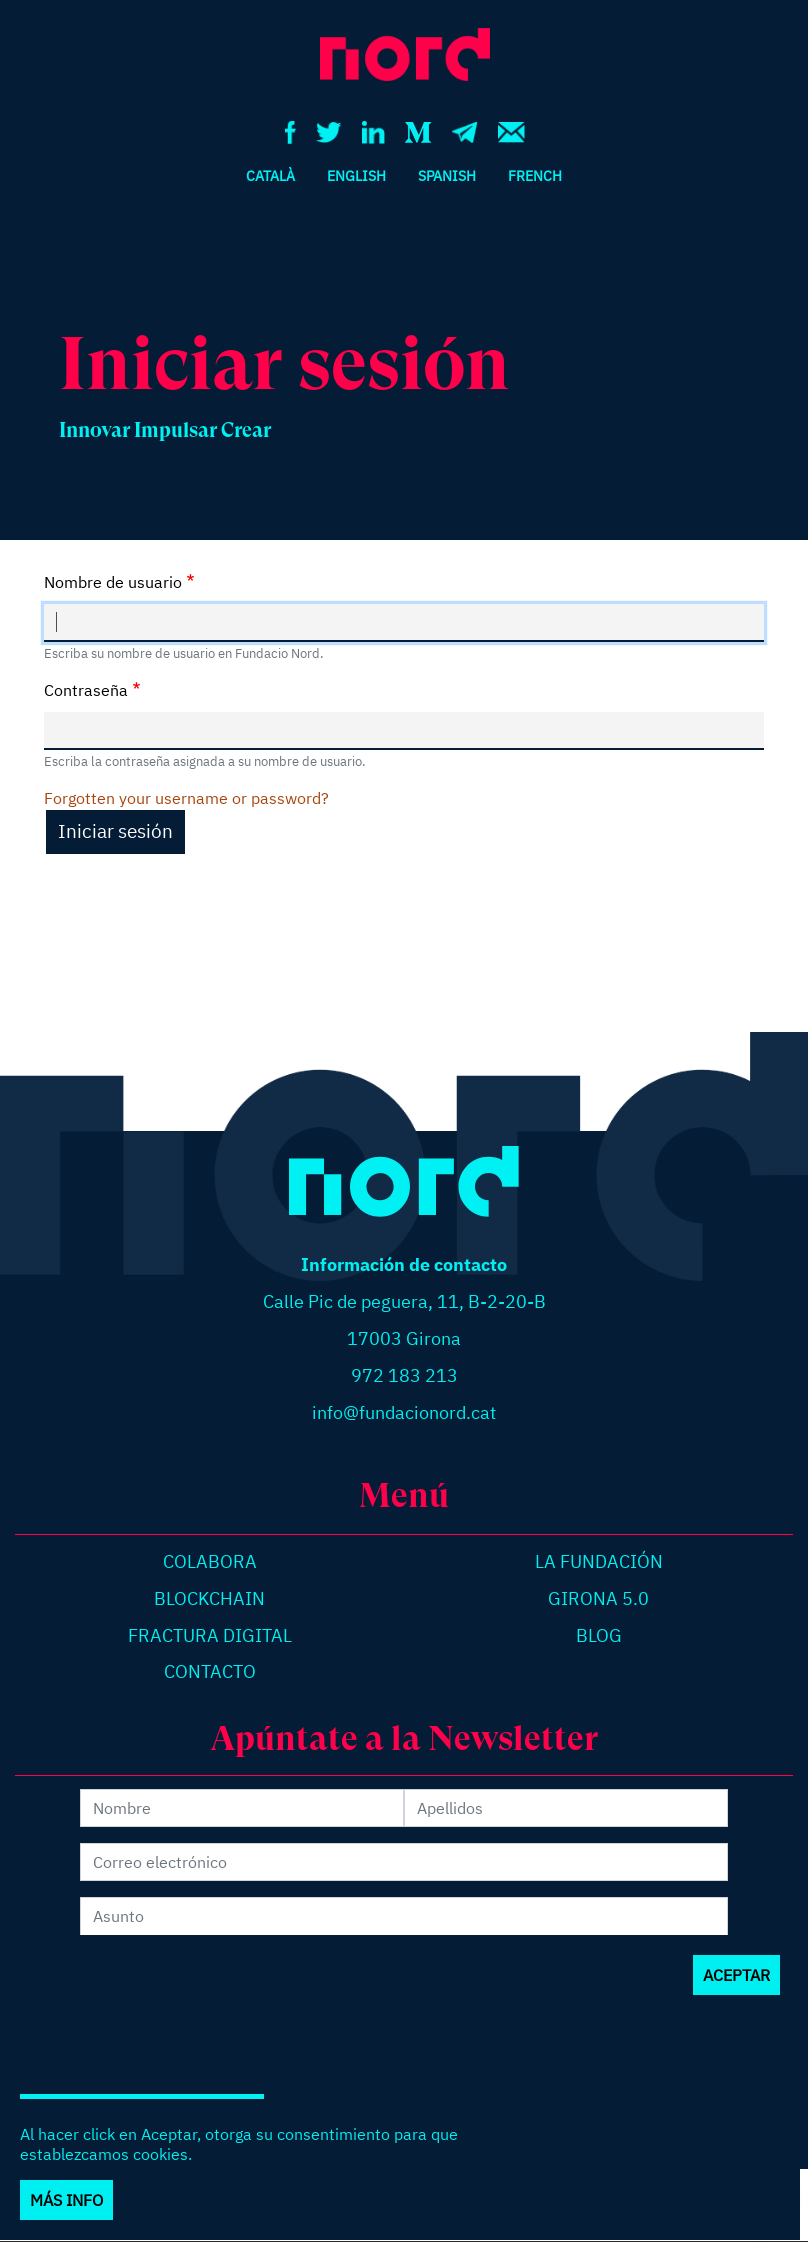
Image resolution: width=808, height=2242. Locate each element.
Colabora (210, 1561)
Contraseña (86, 690)
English (356, 175)
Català (270, 175)
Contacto (210, 1671)
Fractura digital (210, 1635)
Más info (66, 2220)
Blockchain (209, 1598)
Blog (599, 1635)
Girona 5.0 (598, 1598)
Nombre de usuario (113, 582)
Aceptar (736, 1995)
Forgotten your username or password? (186, 798)
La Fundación (599, 1561)
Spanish (447, 175)
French (535, 175)
